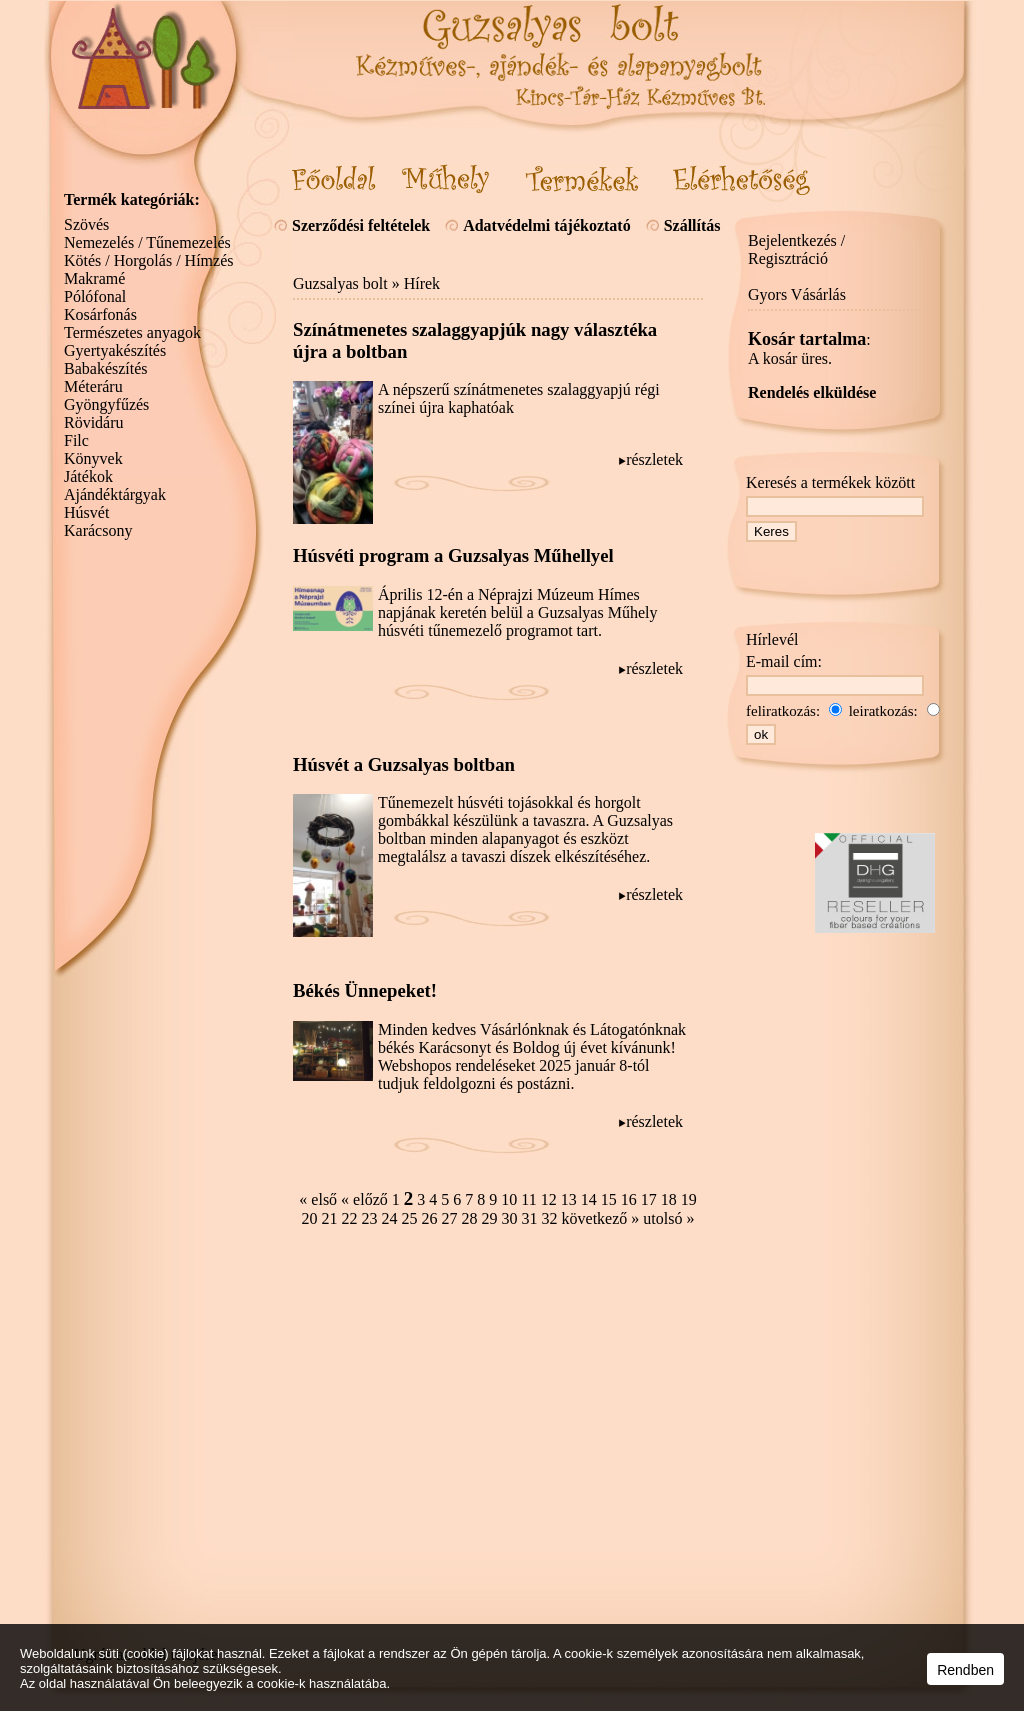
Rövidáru (94, 422)
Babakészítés (106, 368)
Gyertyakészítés (115, 350)
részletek (654, 459)
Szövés (86, 224)
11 (528, 1199)
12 (549, 1199)
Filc (76, 440)
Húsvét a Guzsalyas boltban (404, 764)
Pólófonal (95, 296)
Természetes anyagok (132, 332)
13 (569, 1199)
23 (370, 1218)
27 (450, 1218)
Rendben (965, 1670)
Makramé (94, 278)
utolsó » (668, 1218)
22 (350, 1218)
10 (509, 1199)
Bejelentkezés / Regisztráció (796, 249)
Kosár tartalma (807, 339)
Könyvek (93, 458)
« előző (364, 1199)
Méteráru (93, 386)
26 (430, 1218)
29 (490, 1218)
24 (390, 1218)
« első (318, 1199)
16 (629, 1199)
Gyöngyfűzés (106, 404)
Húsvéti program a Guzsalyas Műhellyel (453, 555)
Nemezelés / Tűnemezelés (147, 242)
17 (649, 1199)
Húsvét (86, 512)
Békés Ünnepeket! (365, 990)
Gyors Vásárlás (797, 294)
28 (470, 1218)
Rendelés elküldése (812, 392)
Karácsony (98, 530)
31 (530, 1218)
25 (410, 1218)
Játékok (88, 476)
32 (550, 1218)
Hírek (422, 283)
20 (310, 1218)
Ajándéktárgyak (115, 494)
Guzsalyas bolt (340, 283)
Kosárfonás (100, 314)
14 (589, 1199)
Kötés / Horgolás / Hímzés (148, 260)
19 (689, 1199)
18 (669, 1199)
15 (609, 1199)
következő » (601, 1218)
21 (330, 1218)
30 (510, 1218)
